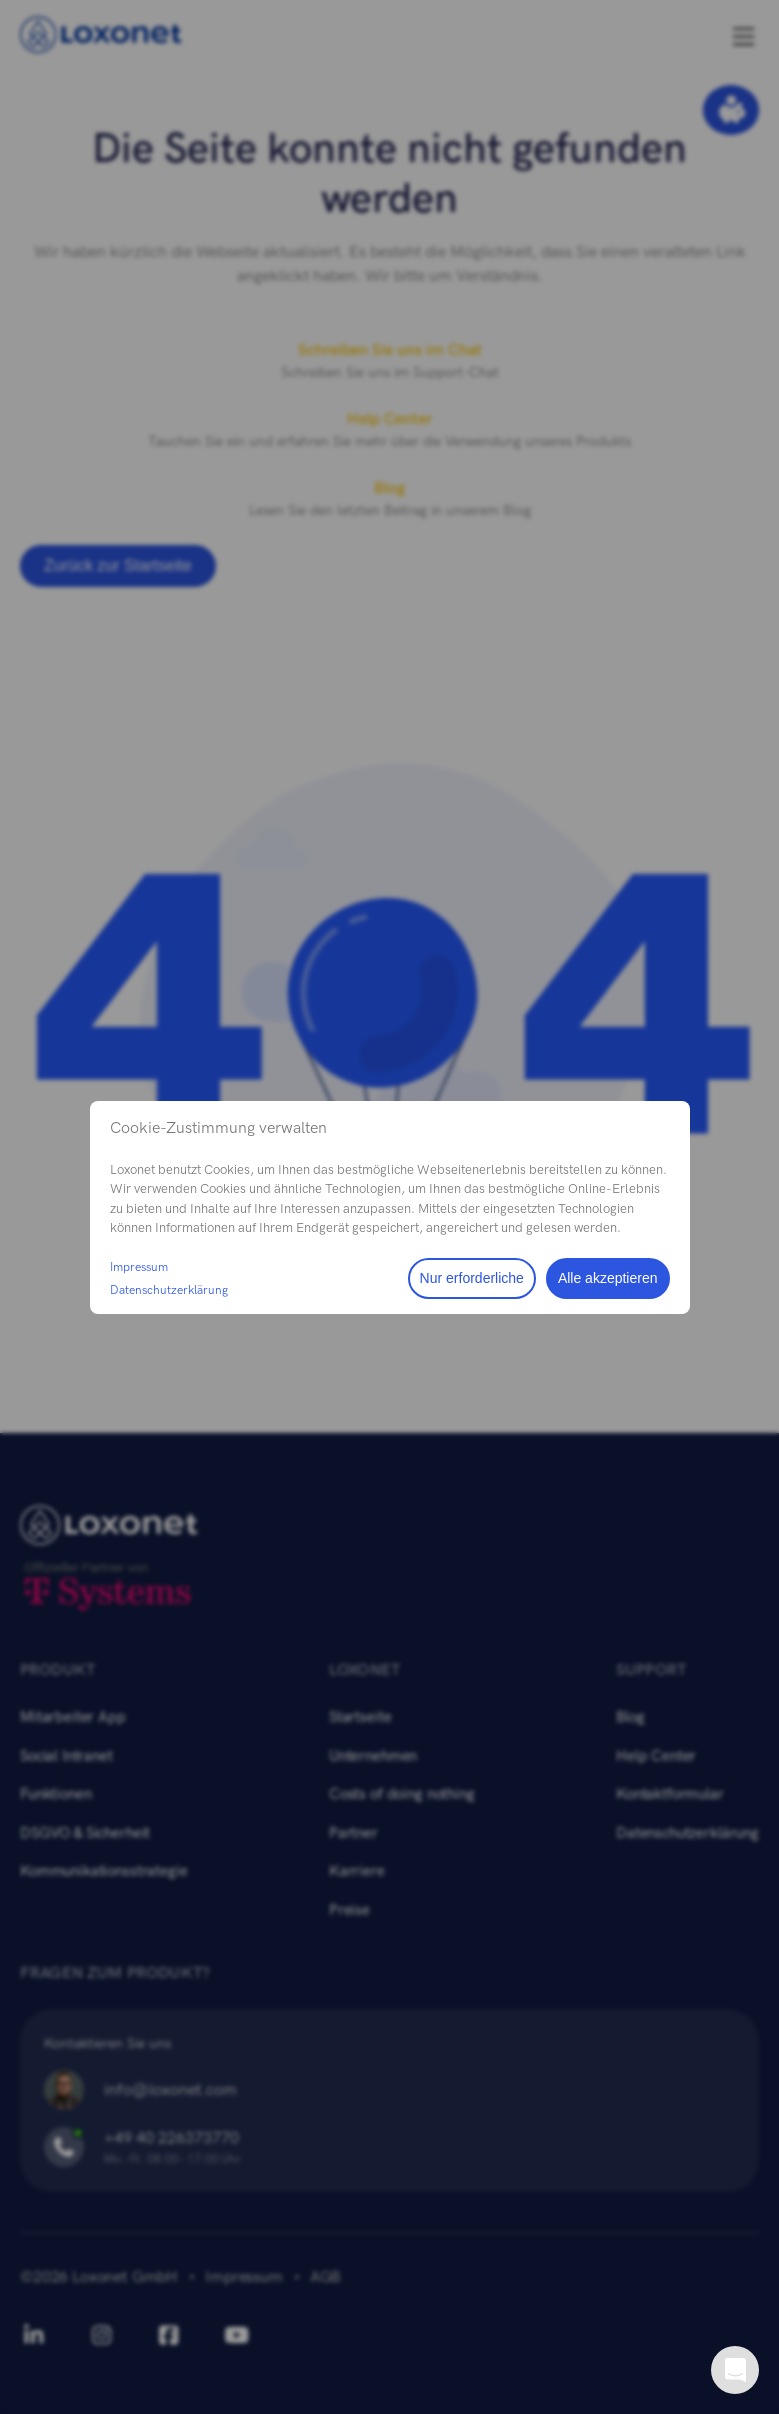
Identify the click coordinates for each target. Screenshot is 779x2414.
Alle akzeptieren (608, 1278)
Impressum (139, 1267)
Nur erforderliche (472, 1278)
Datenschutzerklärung (169, 1290)
